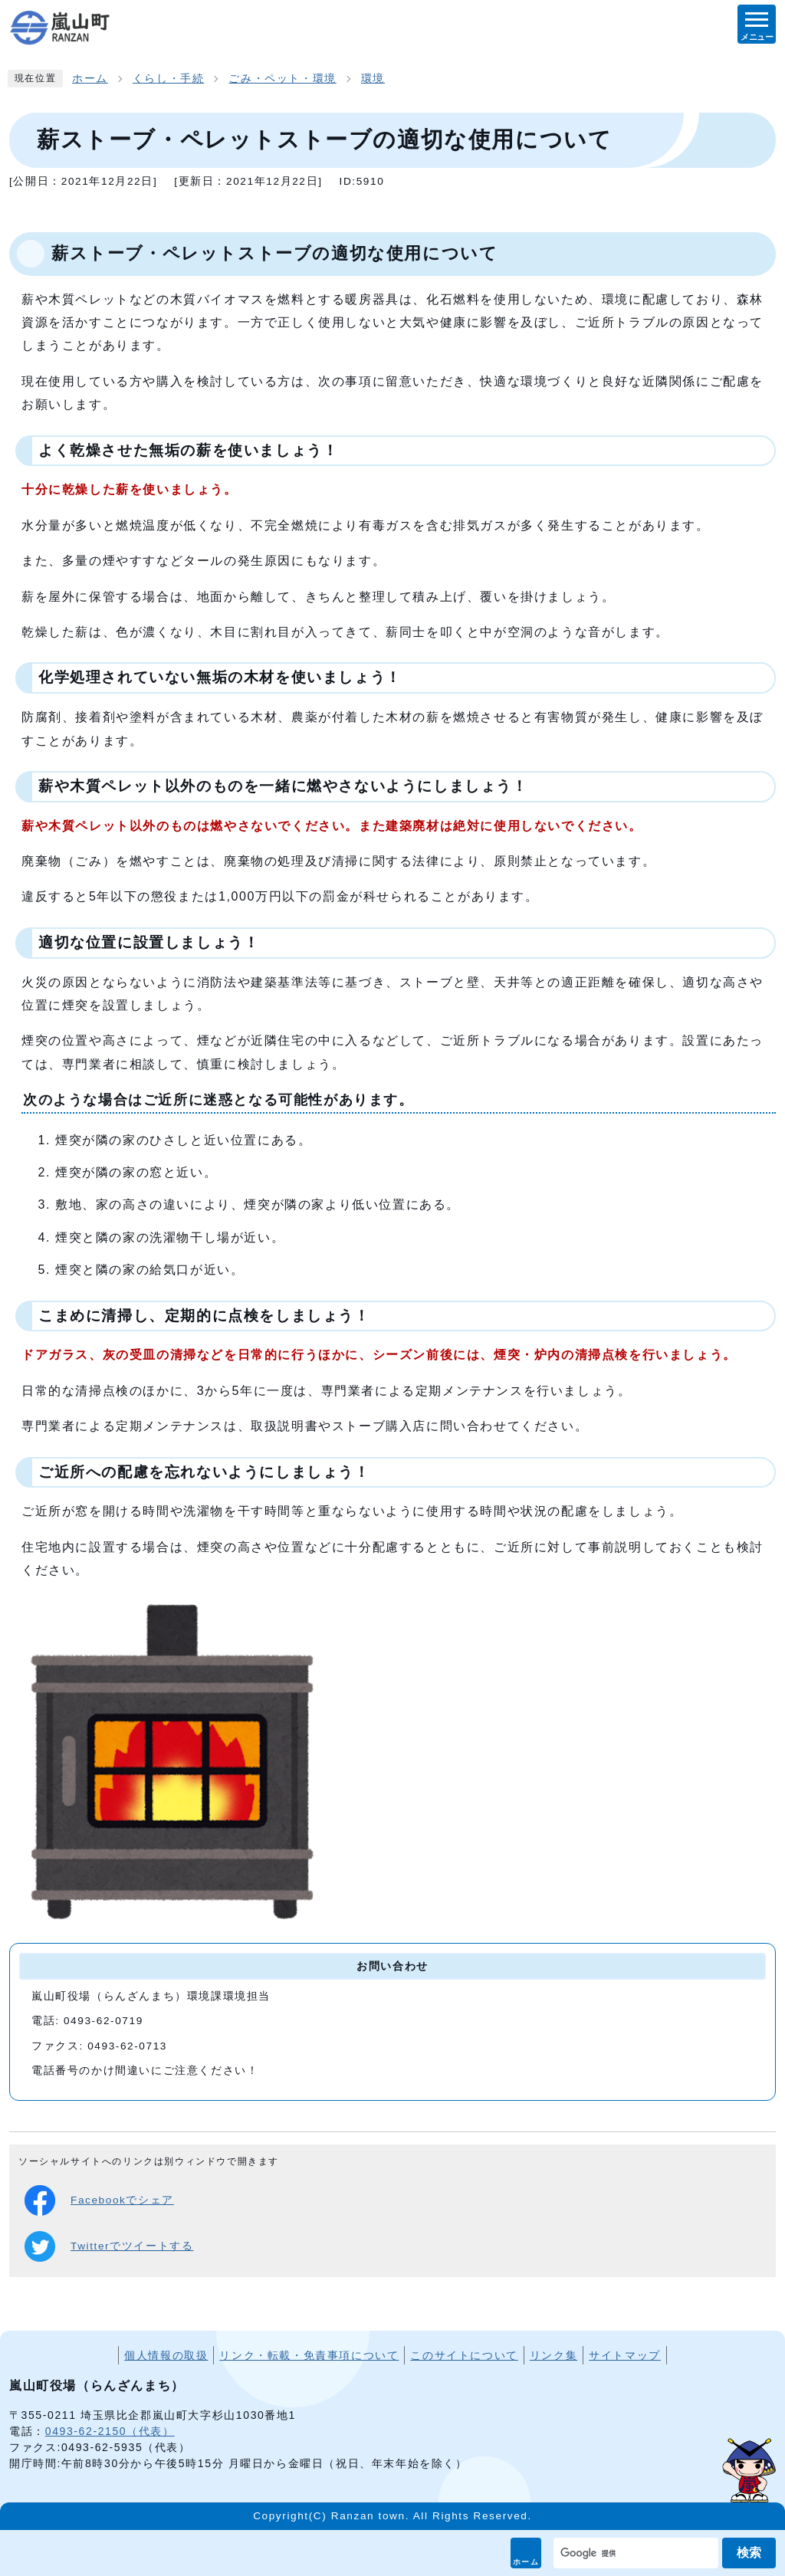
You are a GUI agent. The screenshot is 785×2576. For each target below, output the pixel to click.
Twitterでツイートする (109, 2246)
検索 (749, 2552)
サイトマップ (625, 2355)
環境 (373, 78)
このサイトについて (463, 2355)
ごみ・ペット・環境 (282, 78)
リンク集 (553, 2355)
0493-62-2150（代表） (110, 2431)
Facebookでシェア (99, 2200)
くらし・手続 (169, 78)
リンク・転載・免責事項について (309, 2355)
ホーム (526, 2562)
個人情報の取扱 (166, 2355)
